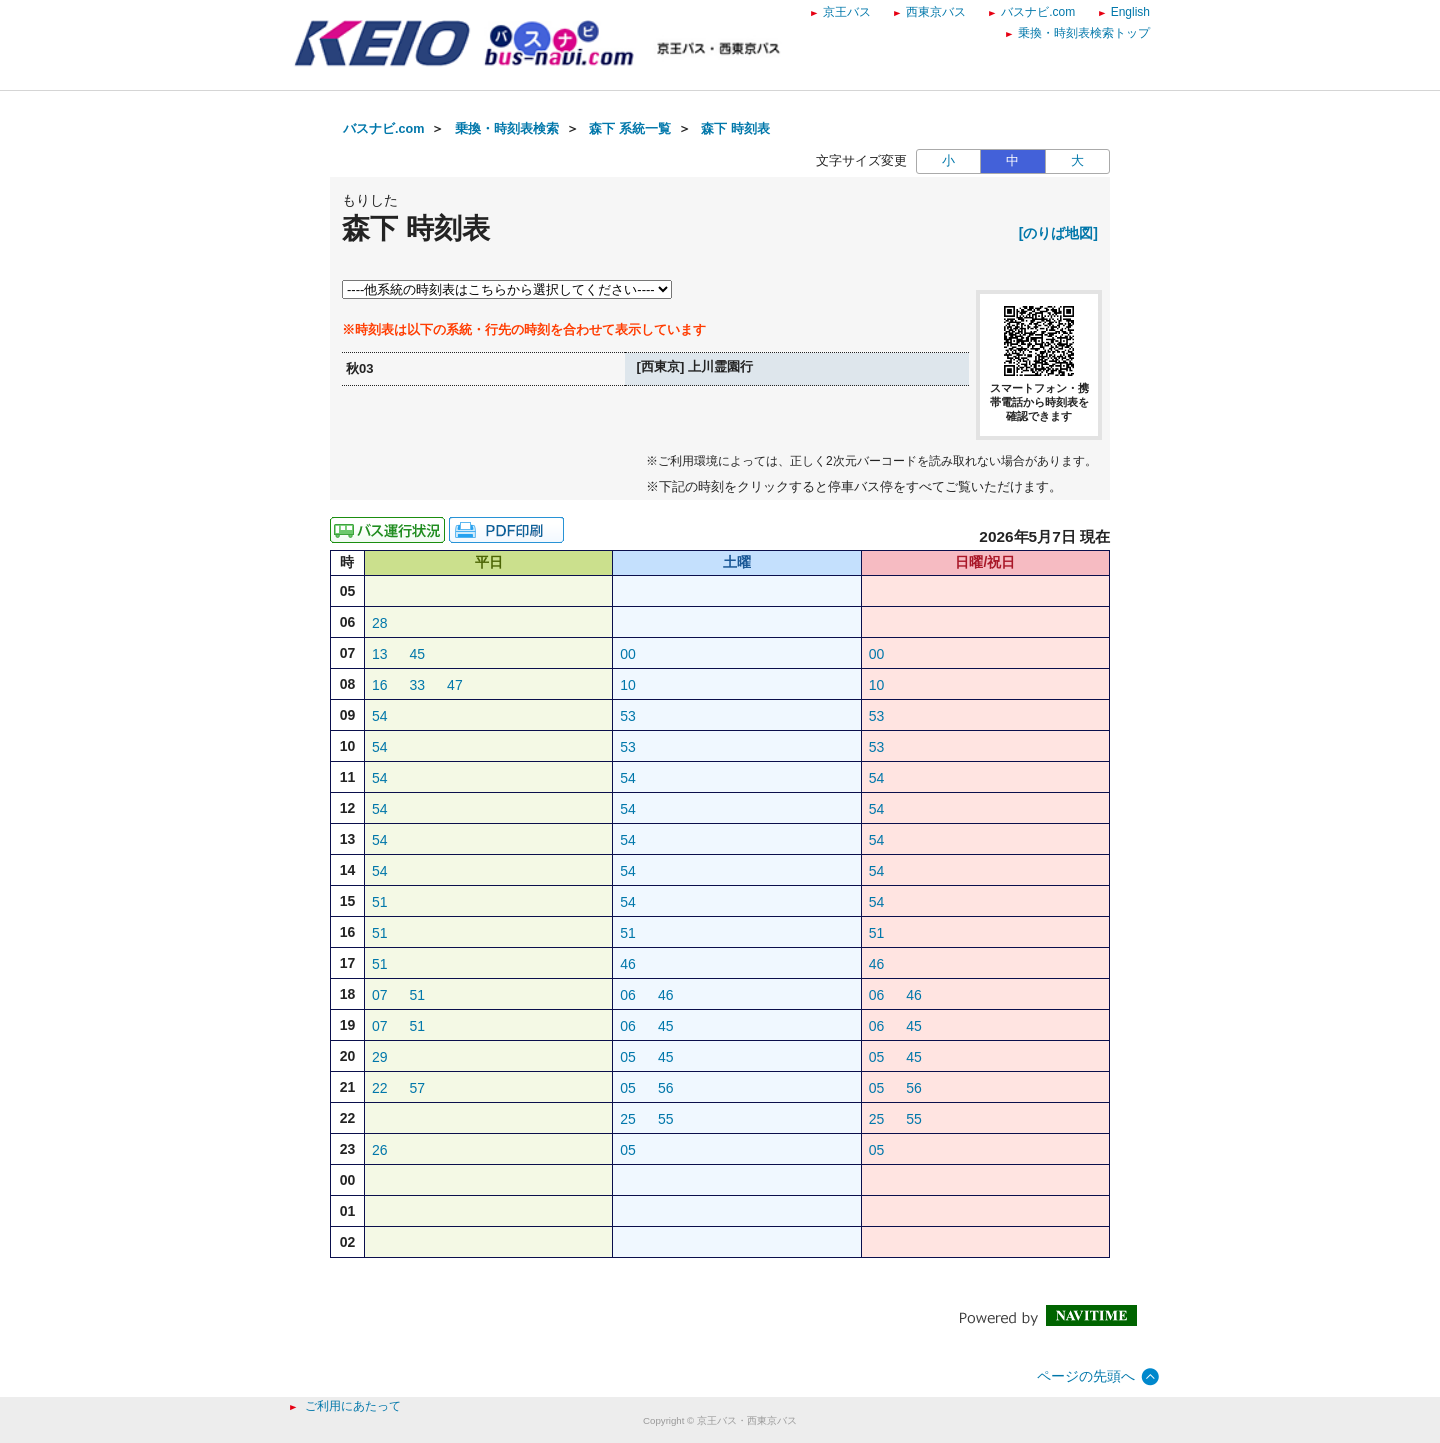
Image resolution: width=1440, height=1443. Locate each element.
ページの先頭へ (1086, 1376)
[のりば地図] (1058, 233)
